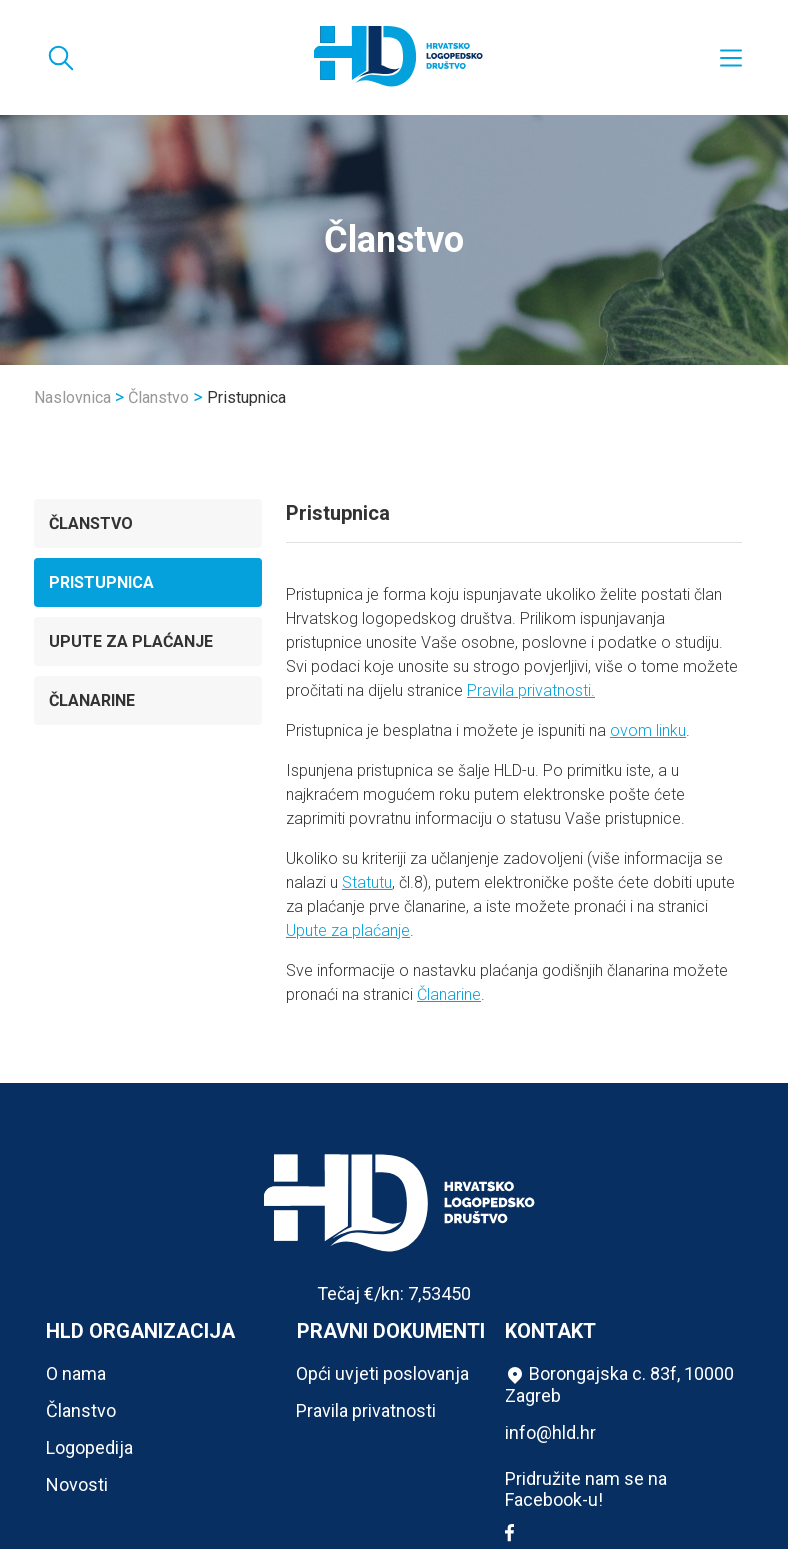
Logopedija (89, 1447)
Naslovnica (72, 397)
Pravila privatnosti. (531, 690)
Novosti (77, 1484)
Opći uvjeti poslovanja (382, 1373)
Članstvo (158, 397)
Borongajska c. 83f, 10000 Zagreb (619, 1384)
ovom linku (648, 730)
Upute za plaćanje (131, 641)
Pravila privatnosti (366, 1410)
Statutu (367, 882)
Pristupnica (101, 582)
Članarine (92, 700)
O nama (76, 1373)
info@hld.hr (550, 1432)
